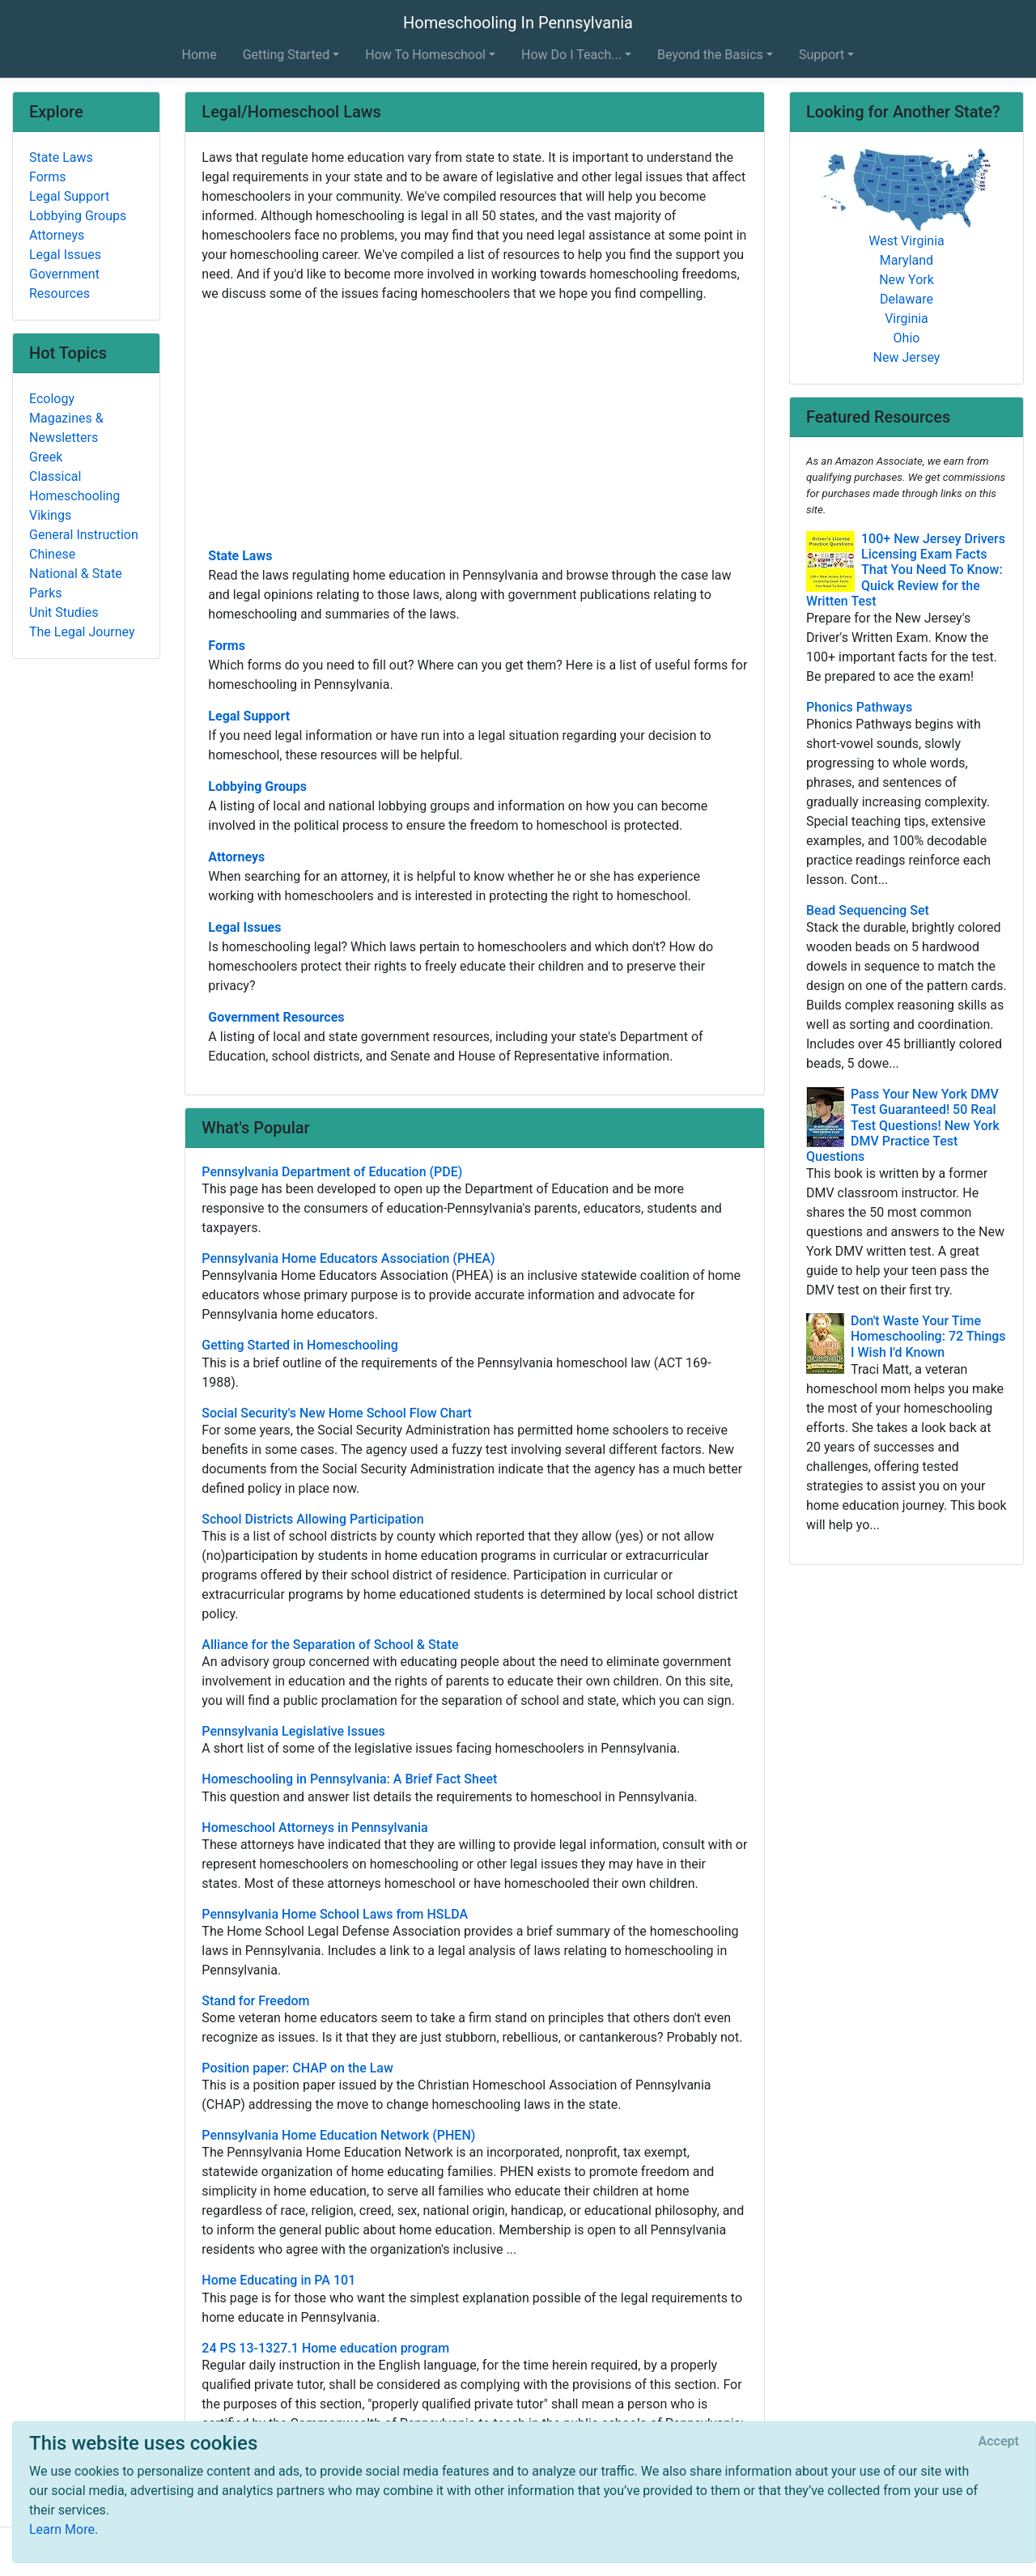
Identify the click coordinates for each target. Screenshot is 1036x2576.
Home (199, 54)
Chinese (52, 554)
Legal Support (249, 716)
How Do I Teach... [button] (571, 54)
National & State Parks (75, 583)
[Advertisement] (475, 423)
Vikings (50, 515)
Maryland (906, 260)
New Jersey (906, 357)
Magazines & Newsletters (66, 427)
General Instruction (83, 534)
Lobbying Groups (257, 786)
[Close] (998, 2441)
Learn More (62, 2529)
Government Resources (276, 1017)
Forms (226, 645)
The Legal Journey (81, 632)
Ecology (51, 398)
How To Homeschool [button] (425, 54)
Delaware (906, 299)
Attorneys (236, 857)
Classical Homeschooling (74, 486)
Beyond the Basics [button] (710, 54)
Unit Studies (64, 612)
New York (906, 279)
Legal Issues (244, 927)
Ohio (907, 338)
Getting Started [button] (286, 54)
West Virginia (906, 241)
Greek (45, 457)
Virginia (906, 318)
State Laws (240, 555)
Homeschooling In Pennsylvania (518, 22)
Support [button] (821, 54)
